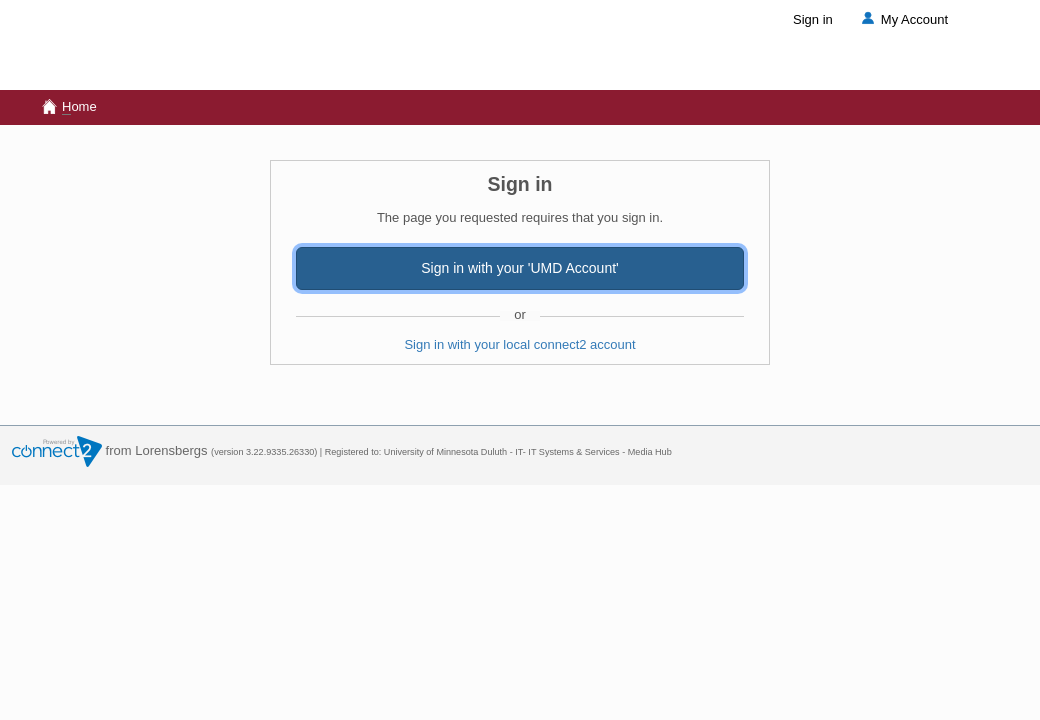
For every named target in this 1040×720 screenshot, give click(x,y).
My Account (903, 19)
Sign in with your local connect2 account (519, 344)
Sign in (813, 19)
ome (68, 107)
